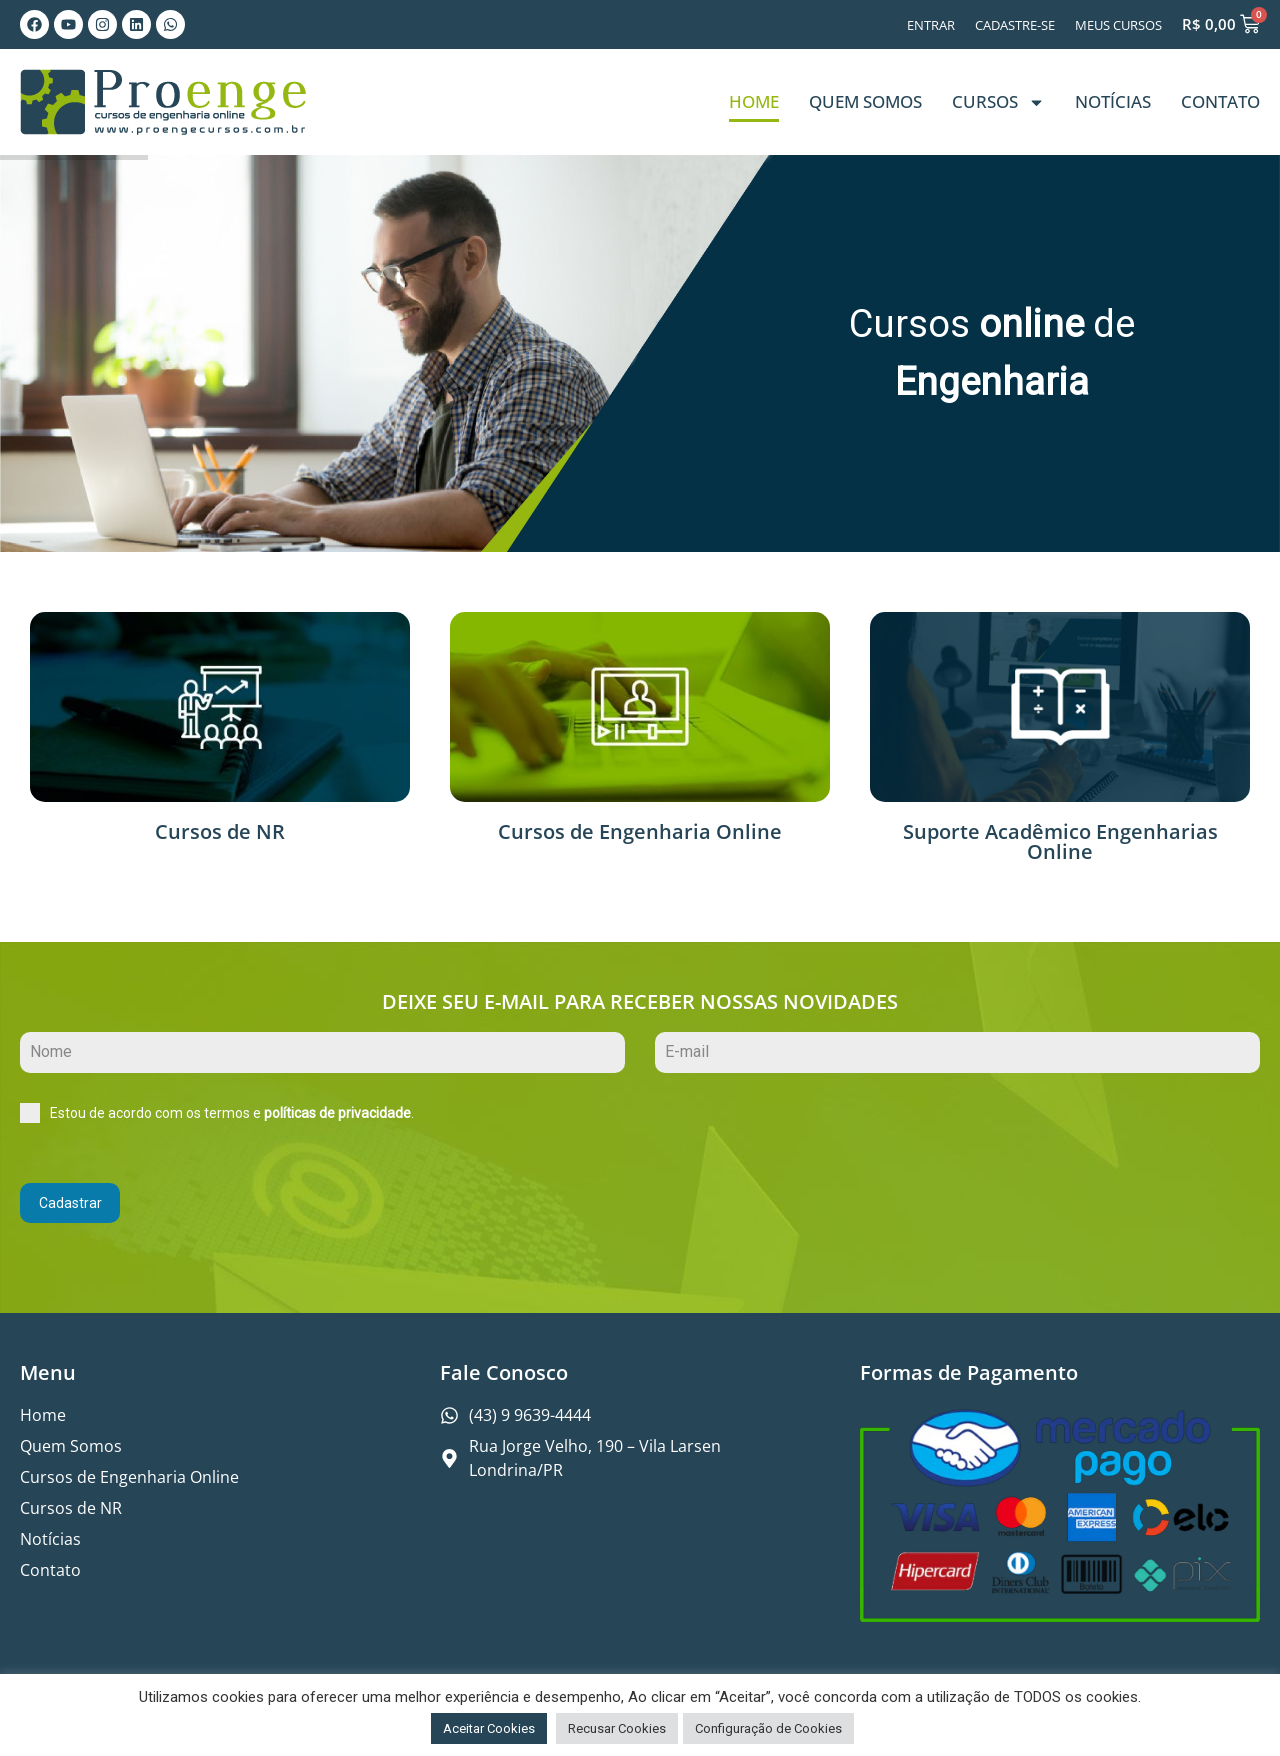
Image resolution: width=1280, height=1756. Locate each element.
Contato (1220, 101)
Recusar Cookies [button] (617, 1728)
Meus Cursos (1118, 25)
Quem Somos (865, 101)
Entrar (931, 25)
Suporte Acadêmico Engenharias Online (1060, 841)
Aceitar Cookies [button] (489, 1728)
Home (754, 101)
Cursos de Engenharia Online (640, 831)
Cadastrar (70, 1203)
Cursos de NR (220, 831)
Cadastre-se (1015, 25)
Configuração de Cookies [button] (768, 1728)
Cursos (998, 102)
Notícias (1113, 101)
